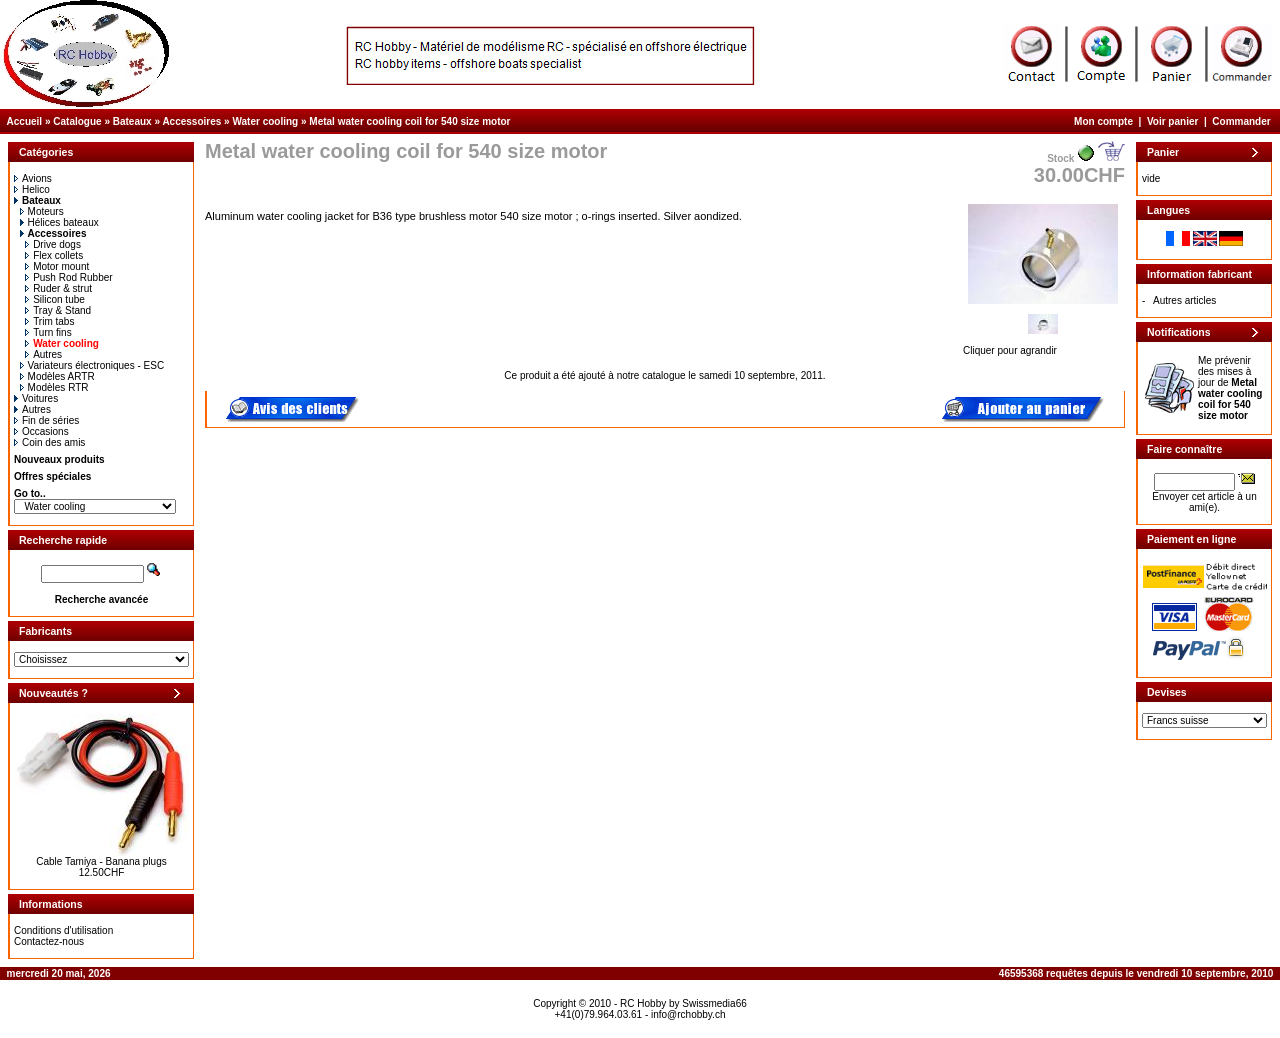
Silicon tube (55, 299)
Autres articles (1184, 300)
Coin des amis (49, 442)
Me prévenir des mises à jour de (1230, 388)
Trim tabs (49, 321)
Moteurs (42, 211)
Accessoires (191, 121)
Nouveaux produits (59, 459)
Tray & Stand (58, 310)
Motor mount (57, 266)
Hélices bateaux (59, 222)
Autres (43, 354)
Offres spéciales (52, 476)
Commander (1241, 121)
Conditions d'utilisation (63, 930)
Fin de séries (46, 420)
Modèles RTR (54, 387)
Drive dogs (53, 244)
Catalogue (77, 121)
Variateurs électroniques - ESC (92, 365)
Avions (33, 178)
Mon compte (1103, 121)
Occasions (41, 431)
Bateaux (132, 121)
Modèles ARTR (57, 376)
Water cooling (265, 121)
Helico (32, 189)
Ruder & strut (58, 288)
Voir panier (1173, 121)
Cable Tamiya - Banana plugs (101, 861)
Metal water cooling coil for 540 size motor (409, 121)
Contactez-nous (49, 941)
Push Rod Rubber (69, 277)
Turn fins (48, 332)
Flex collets (54, 255)
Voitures (36, 398)
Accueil (25, 121)
